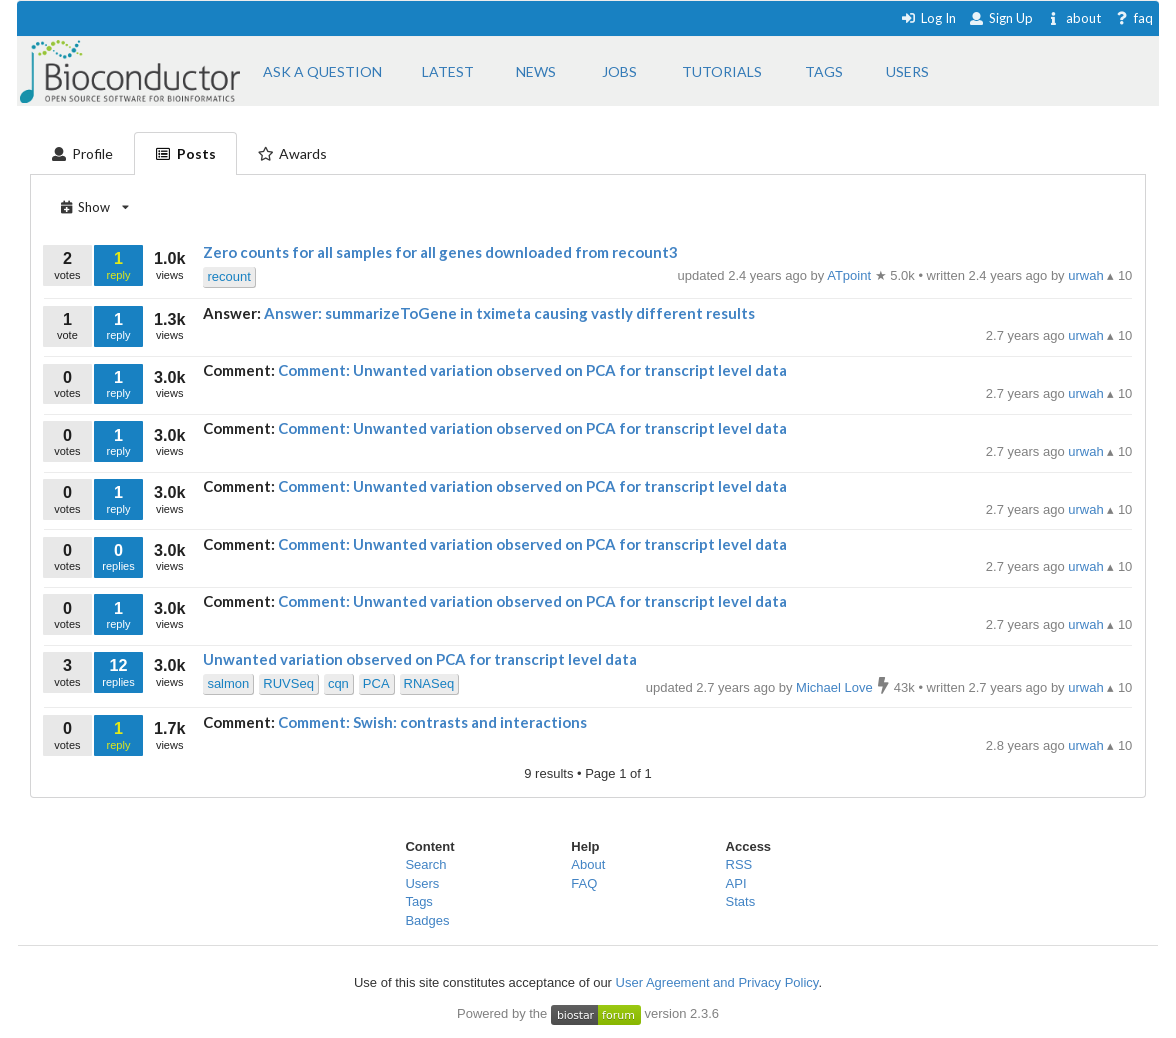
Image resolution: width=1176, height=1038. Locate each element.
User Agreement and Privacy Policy (717, 982)
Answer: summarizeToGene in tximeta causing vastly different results (509, 313)
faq (1133, 18)
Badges (427, 920)
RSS (739, 864)
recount (228, 276)
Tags (418, 901)
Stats (741, 901)
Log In (928, 18)
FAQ (584, 883)
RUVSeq (288, 683)
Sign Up (1001, 18)
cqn (338, 683)
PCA (376, 683)
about (1073, 18)
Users (422, 883)
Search (425, 864)
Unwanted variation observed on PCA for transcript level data (420, 659)
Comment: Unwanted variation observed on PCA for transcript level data (532, 370)
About (588, 864)
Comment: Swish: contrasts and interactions (432, 722)
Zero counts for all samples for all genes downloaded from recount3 (440, 252)
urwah (1087, 335)
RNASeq (429, 683)
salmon (228, 683)
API (736, 883)
